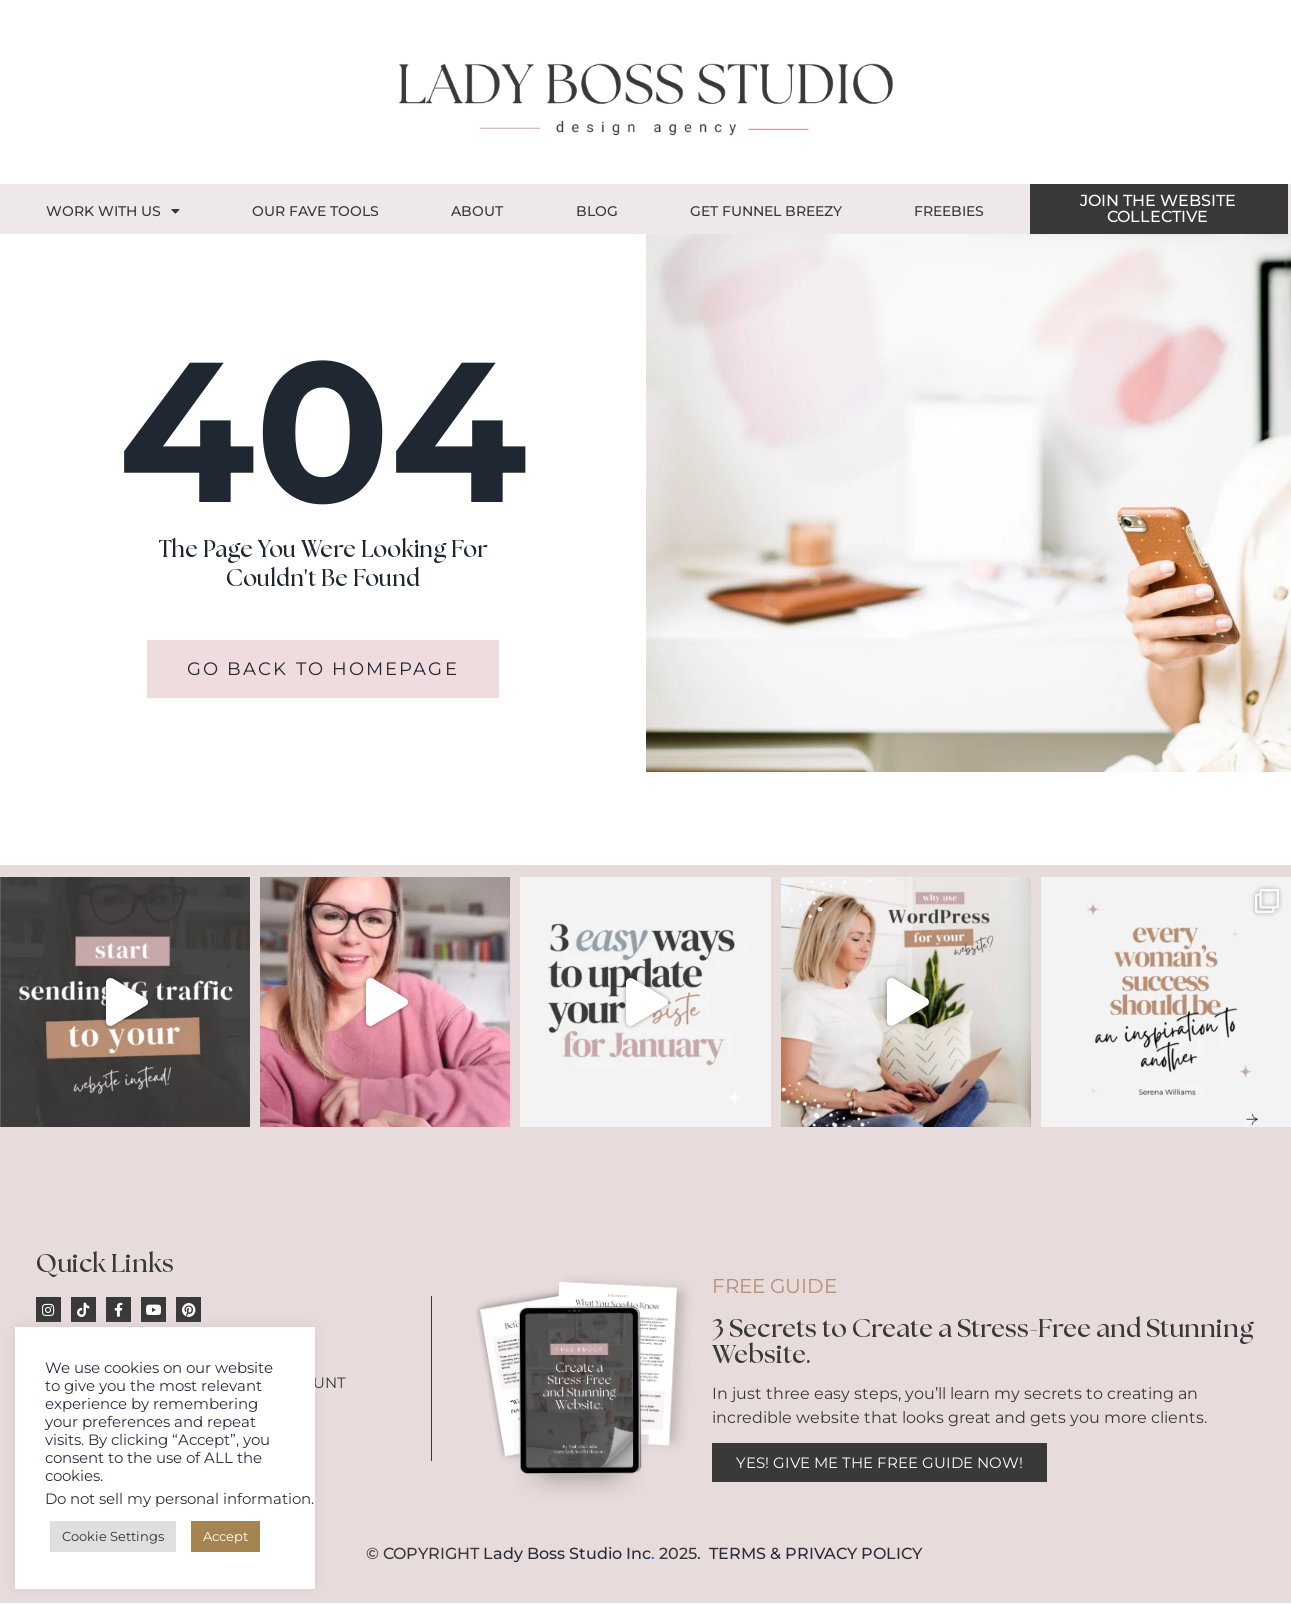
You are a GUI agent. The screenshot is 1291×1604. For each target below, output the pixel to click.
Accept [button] (225, 1536)
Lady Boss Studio (552, 1553)
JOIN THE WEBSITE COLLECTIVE (1158, 208)
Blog (597, 211)
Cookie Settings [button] (113, 1536)
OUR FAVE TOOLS (315, 211)
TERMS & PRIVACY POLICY (815, 1553)
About (477, 211)
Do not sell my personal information (178, 1499)
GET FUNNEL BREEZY (766, 211)
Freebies (949, 211)
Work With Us (113, 211)
